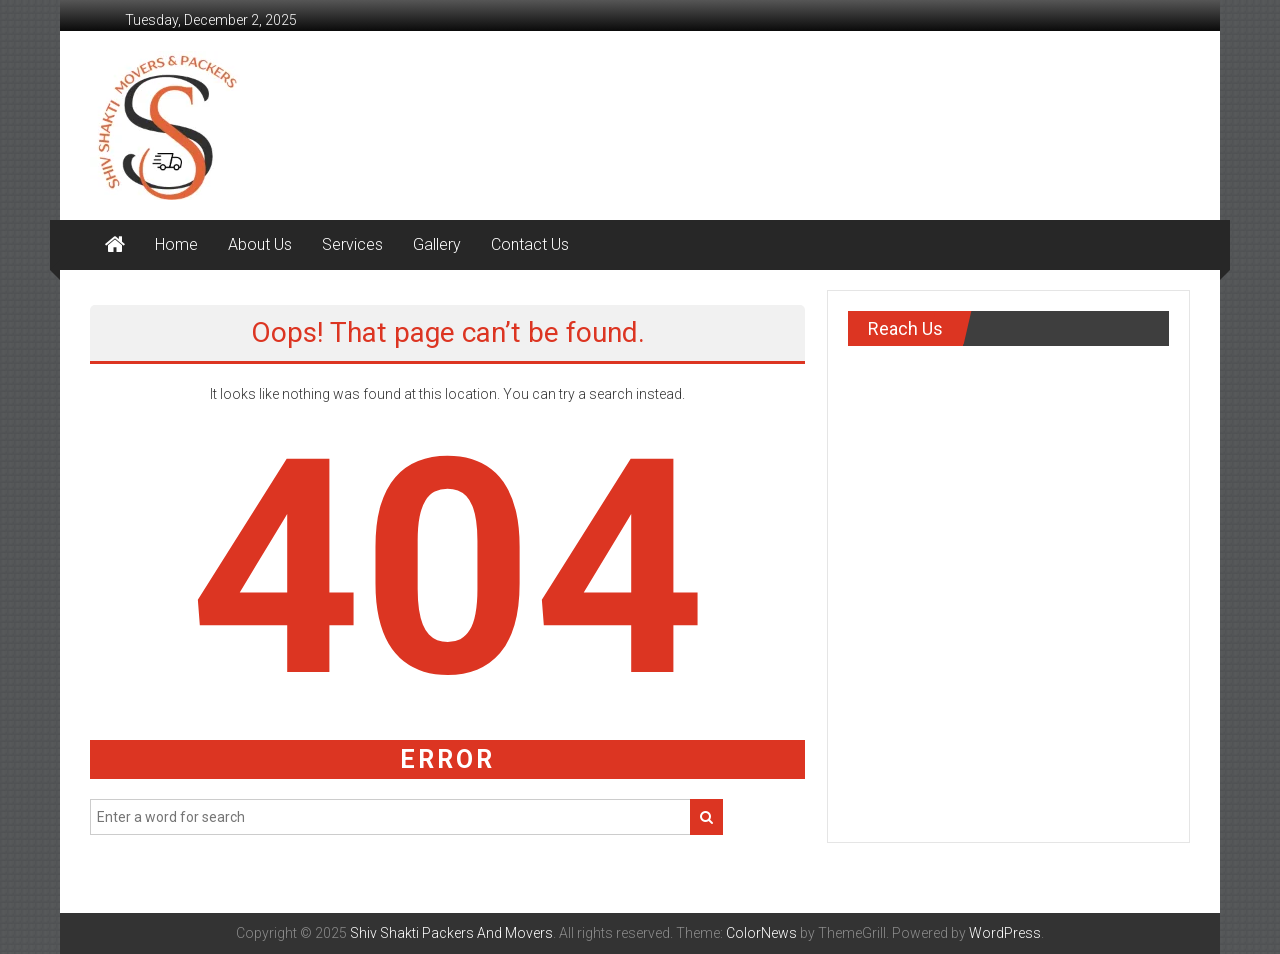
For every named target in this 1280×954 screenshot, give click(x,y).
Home (176, 244)
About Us (260, 244)
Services (352, 244)
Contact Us (530, 244)
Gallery (437, 244)
